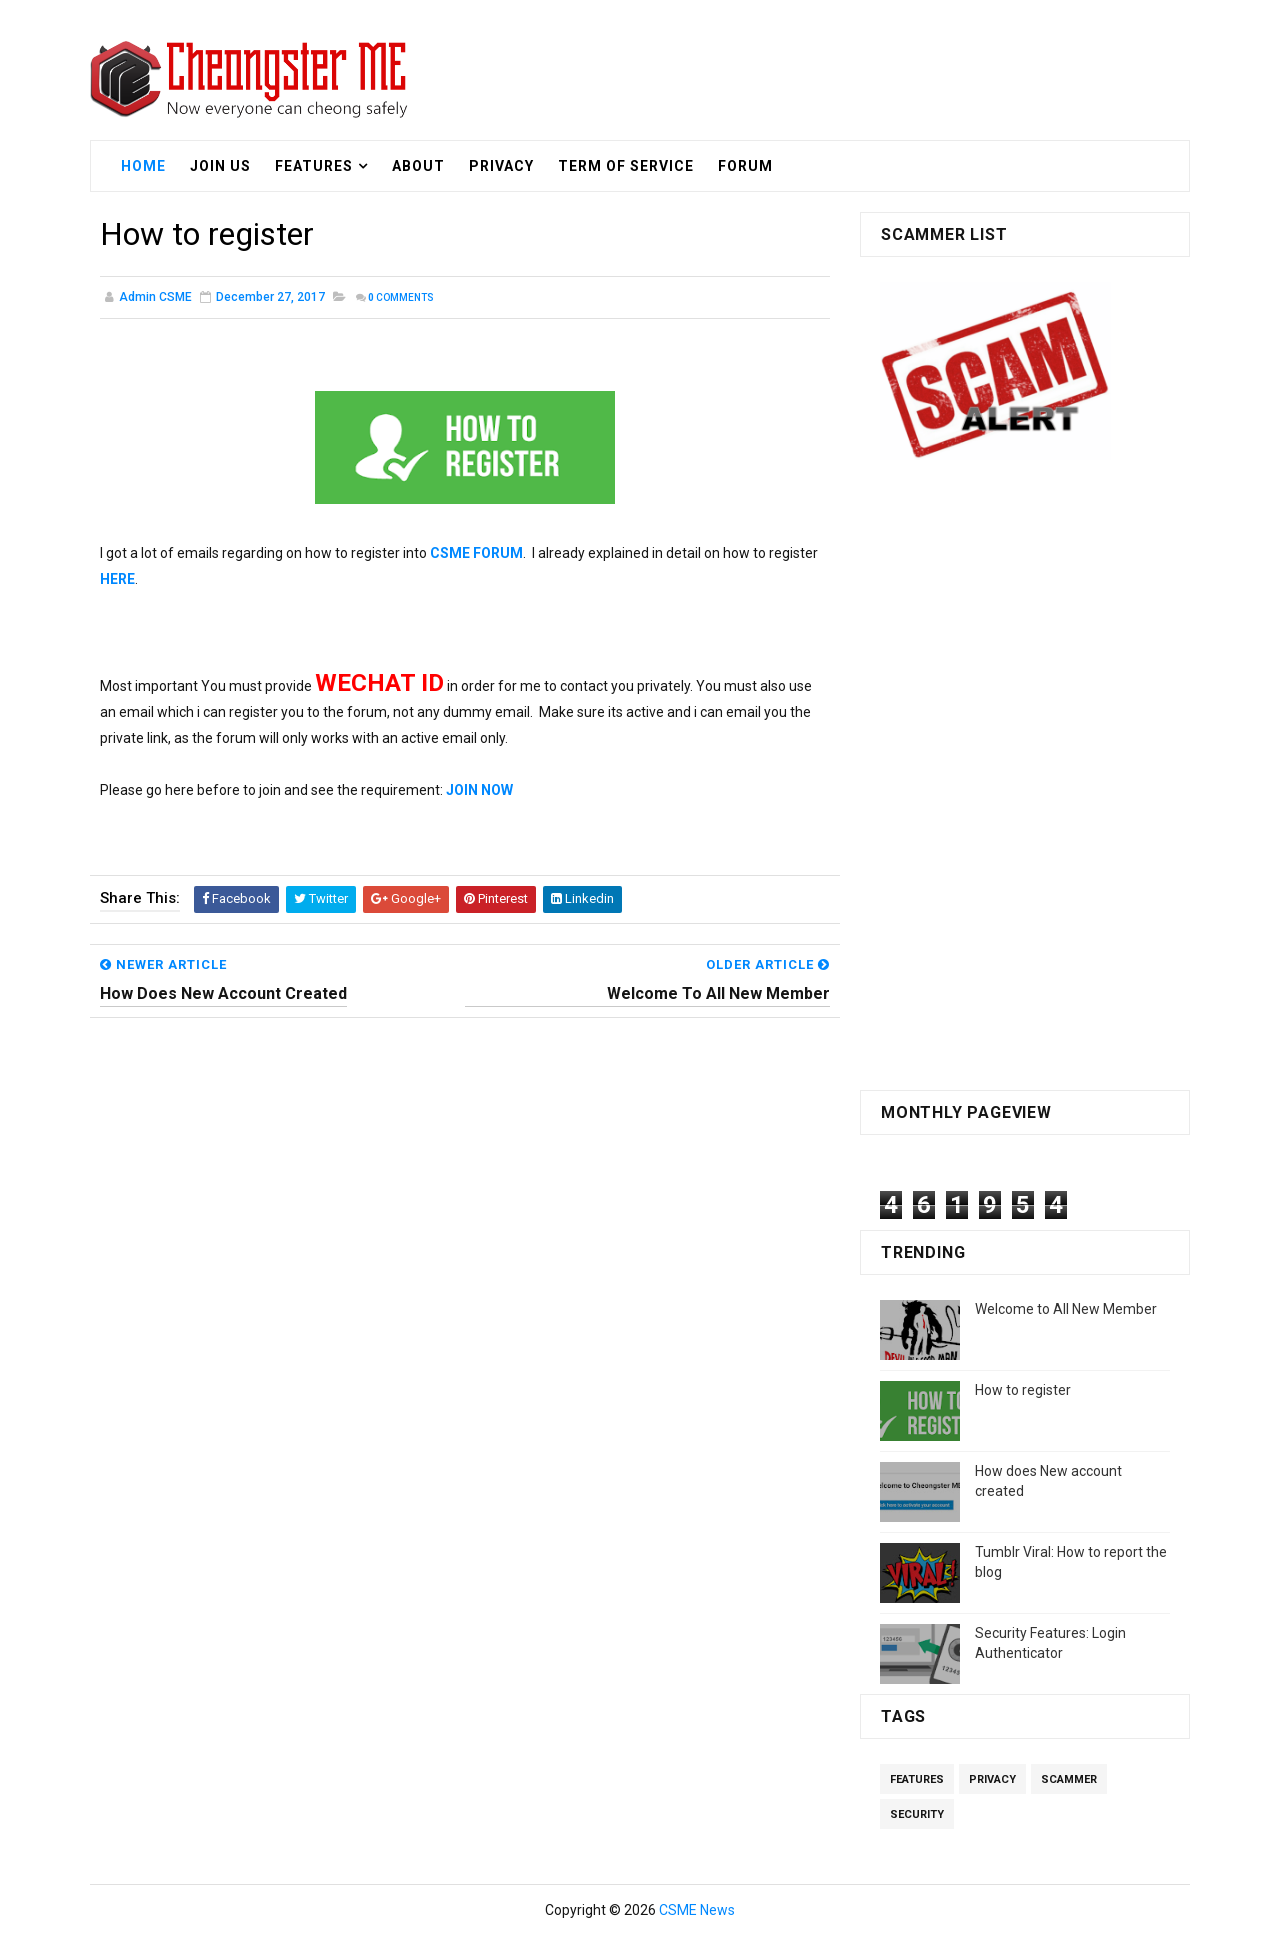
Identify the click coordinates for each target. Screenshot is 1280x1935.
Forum (745, 166)
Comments (401, 297)
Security (917, 1814)
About (418, 166)
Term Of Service (626, 166)
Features (314, 166)
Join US (220, 166)
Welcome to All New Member (1066, 1309)
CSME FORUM (476, 553)
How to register (1023, 1390)
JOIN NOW (479, 790)
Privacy (501, 166)
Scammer (1069, 1779)
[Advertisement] (1025, 780)
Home (143, 166)
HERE (117, 579)
